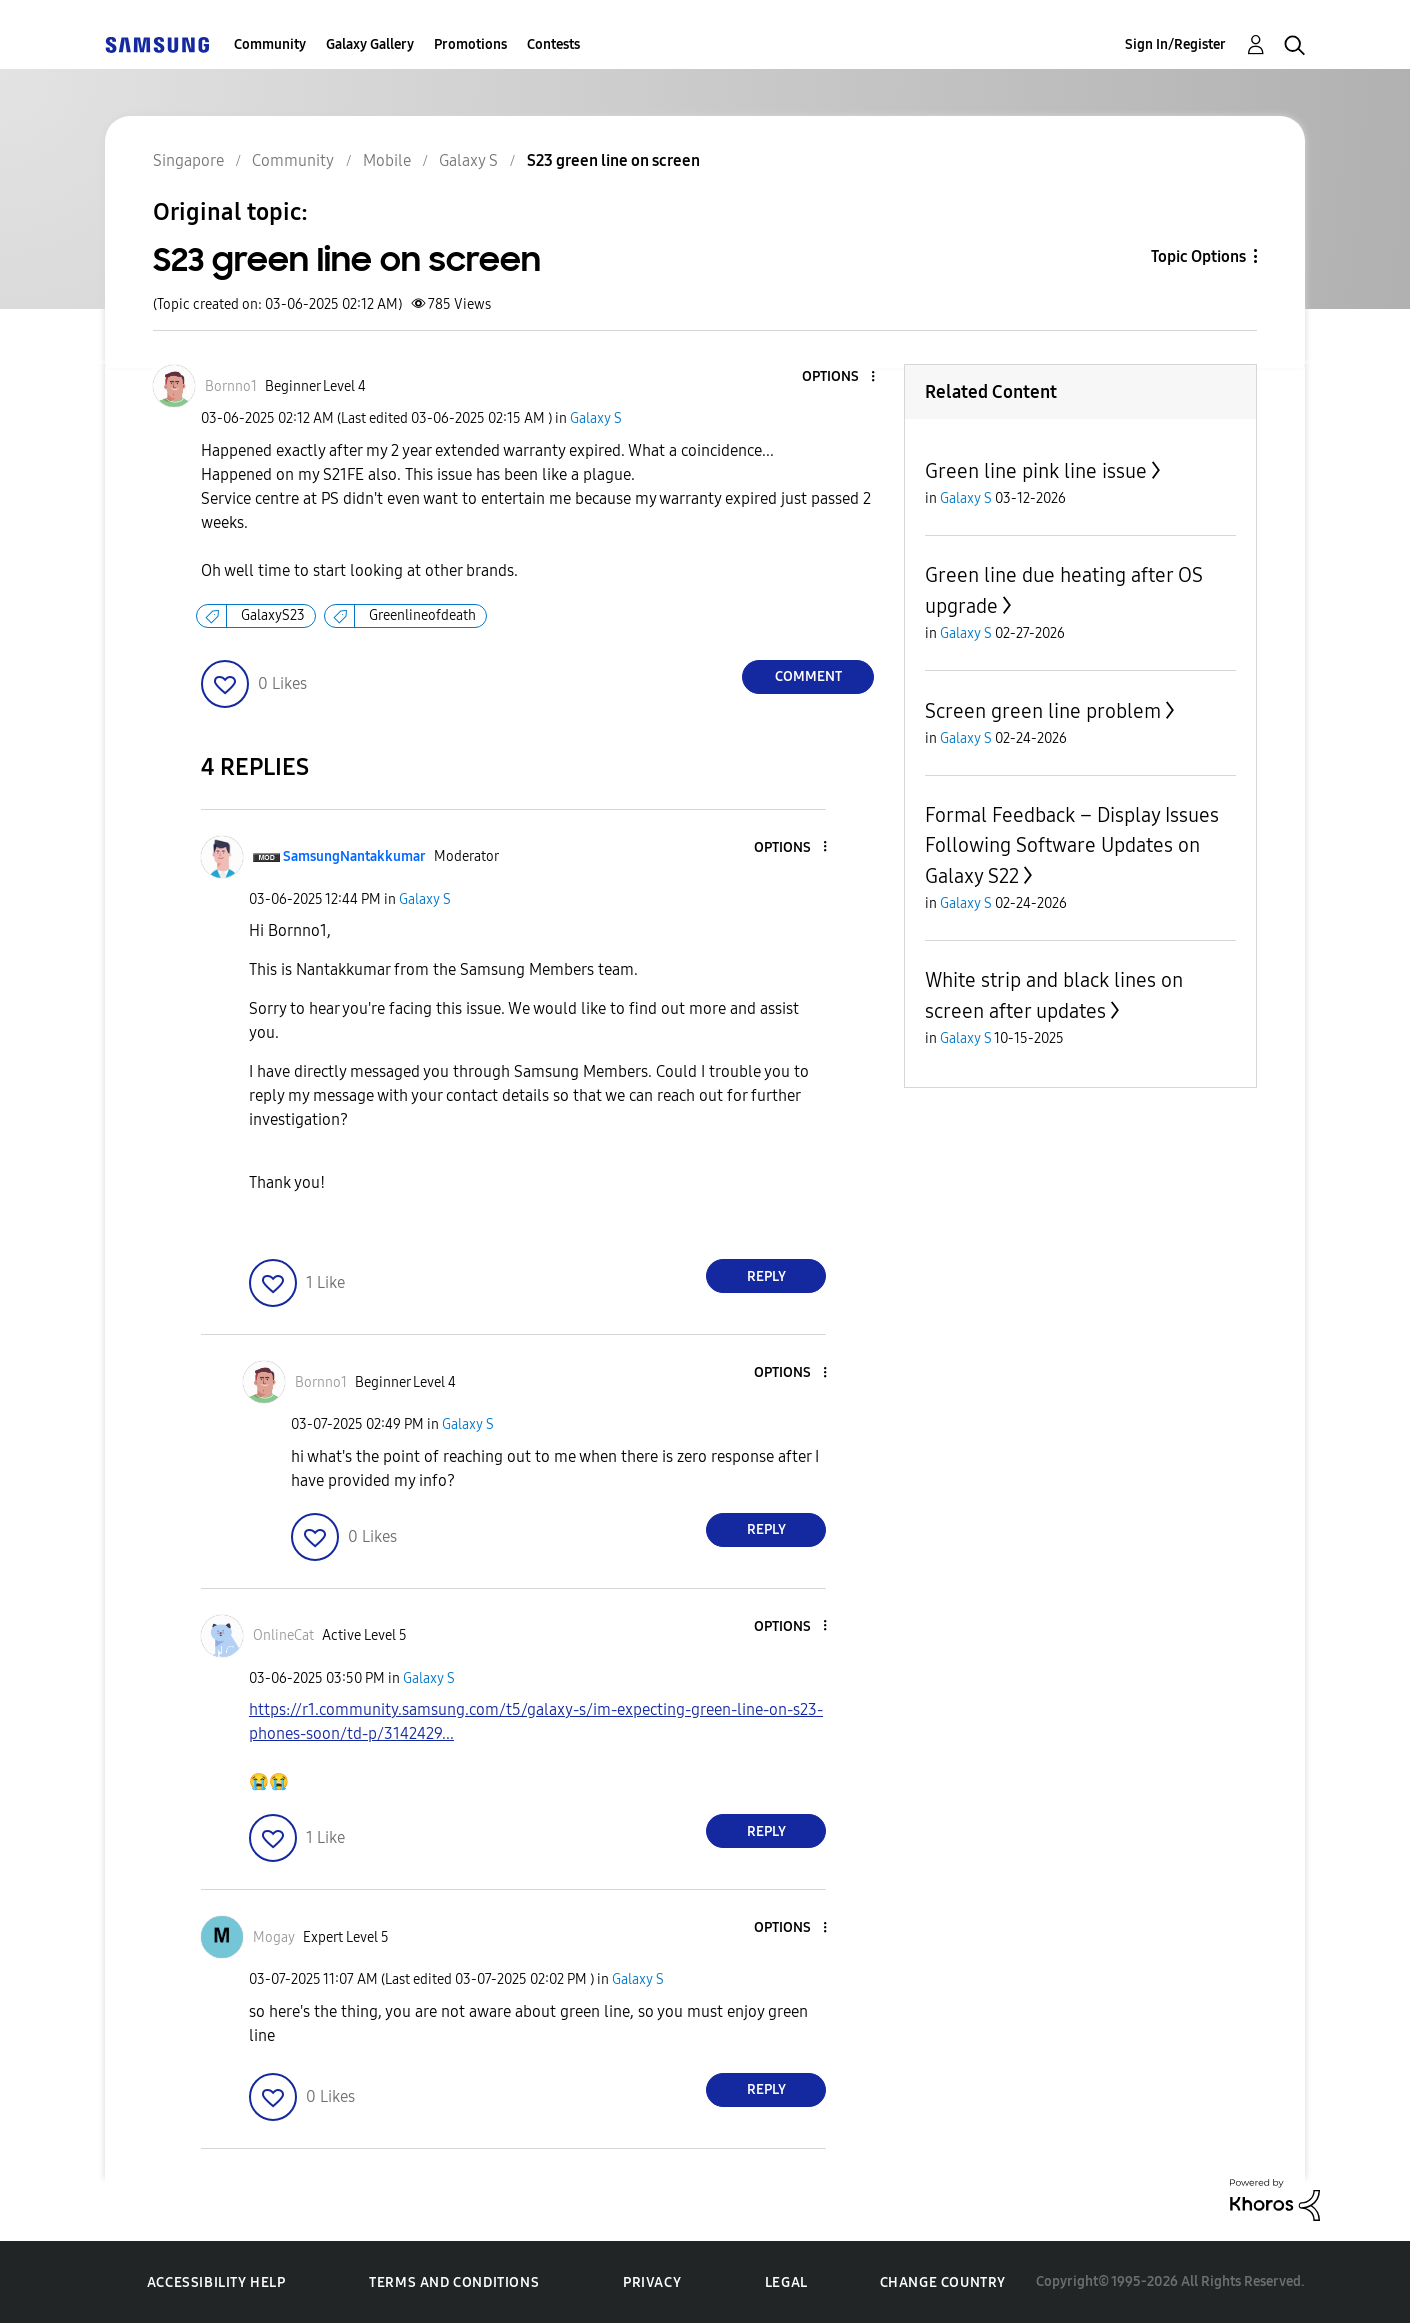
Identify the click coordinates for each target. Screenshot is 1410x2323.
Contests (553, 44)
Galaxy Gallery (370, 44)
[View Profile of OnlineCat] (283, 1635)
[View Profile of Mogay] (274, 1937)
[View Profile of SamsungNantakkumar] (354, 856)
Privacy (652, 2282)
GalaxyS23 (273, 615)
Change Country (943, 2282)
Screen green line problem (1043, 711)
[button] (840, 377)
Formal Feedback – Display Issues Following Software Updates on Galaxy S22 (1072, 845)
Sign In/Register (1175, 44)
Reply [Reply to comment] (766, 1276)
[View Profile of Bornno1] (231, 386)
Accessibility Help (216, 2282)
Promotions (470, 44)
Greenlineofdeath (422, 615)
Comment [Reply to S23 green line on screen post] (808, 676)
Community (270, 44)
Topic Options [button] (1198, 256)
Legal (786, 2282)
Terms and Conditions (454, 2282)
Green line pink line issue (1036, 471)
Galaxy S (596, 418)
